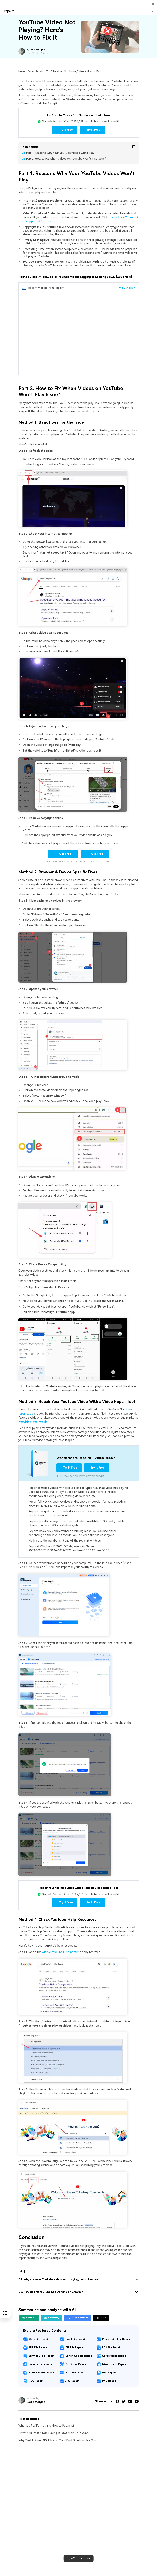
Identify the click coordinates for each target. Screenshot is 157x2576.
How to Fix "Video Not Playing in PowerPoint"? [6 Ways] (54, 2432)
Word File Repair (39, 2339)
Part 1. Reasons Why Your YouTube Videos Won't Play (60, 153)
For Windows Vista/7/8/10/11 (63, 861)
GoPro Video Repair (114, 2355)
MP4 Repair (109, 2372)
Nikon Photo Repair (114, 2364)
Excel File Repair (75, 2339)
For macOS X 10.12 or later (95, 861)
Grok (101, 2317)
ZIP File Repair (74, 2347)
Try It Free (65, 129)
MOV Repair (36, 2380)
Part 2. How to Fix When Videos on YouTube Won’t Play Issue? (66, 158)
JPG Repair (72, 2380)
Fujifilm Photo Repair (41, 2372)
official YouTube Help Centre (60, 1952)
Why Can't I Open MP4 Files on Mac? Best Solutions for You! (57, 2440)
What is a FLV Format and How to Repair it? (46, 2425)
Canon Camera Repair (78, 2355)
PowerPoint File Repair (116, 2339)
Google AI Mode (77, 2317)
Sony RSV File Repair (41, 2355)
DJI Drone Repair (75, 2364)
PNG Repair (109, 2380)
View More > (127, 288)
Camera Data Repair (41, 2364)
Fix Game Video (74, 2372)
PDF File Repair (38, 2347)
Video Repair (35, 71)
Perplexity (51, 2317)
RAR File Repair (111, 2347)
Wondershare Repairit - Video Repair (86, 1458)
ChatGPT (29, 2317)
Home (21, 71)
